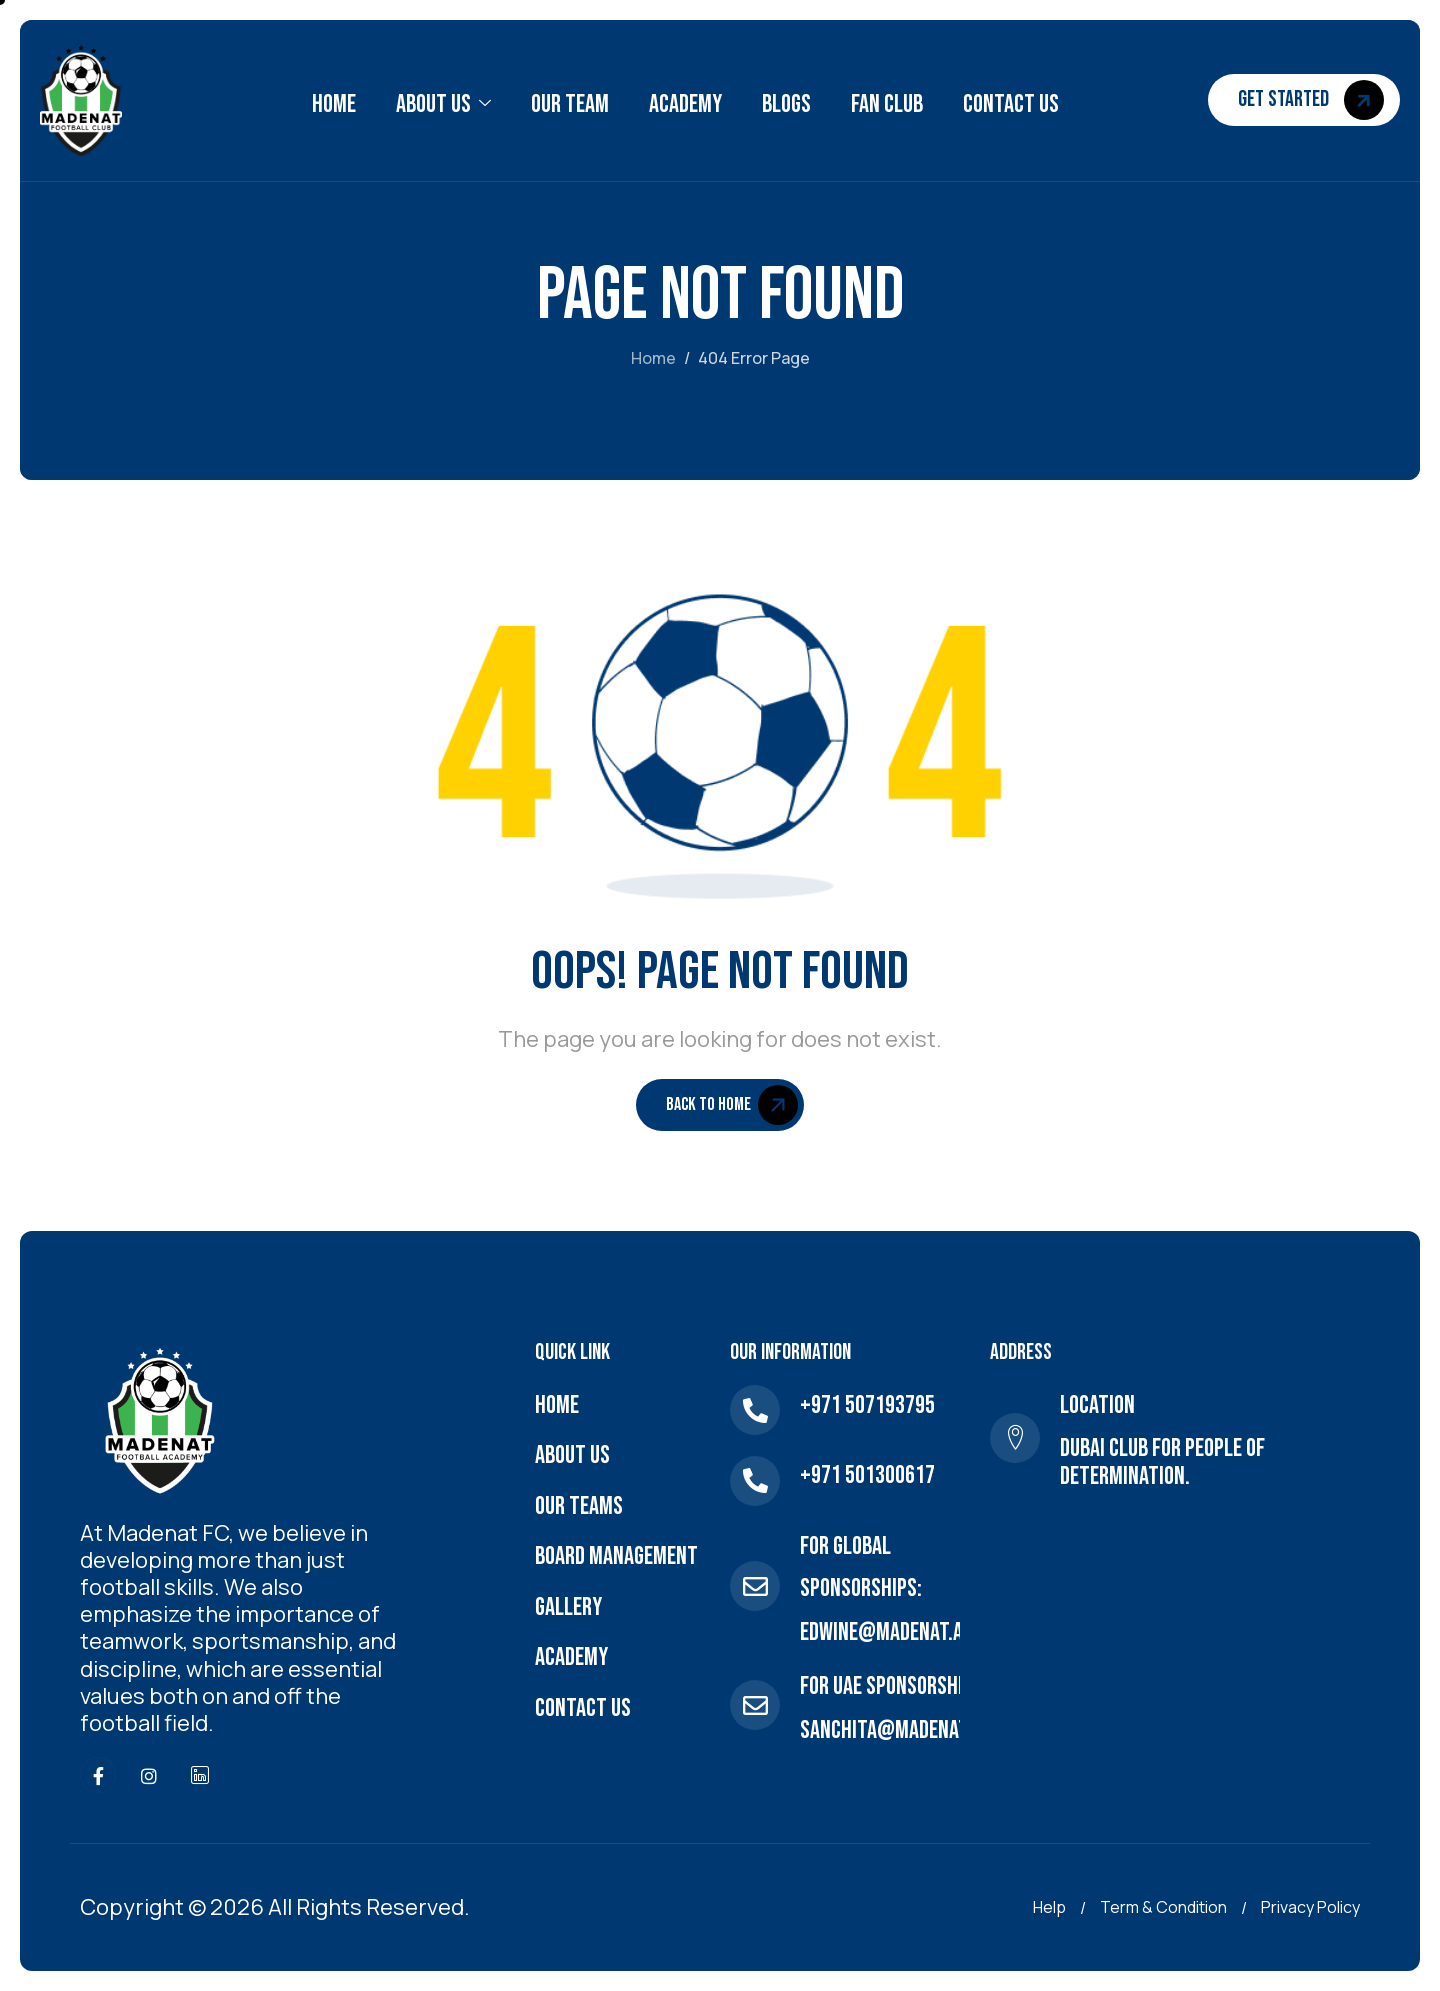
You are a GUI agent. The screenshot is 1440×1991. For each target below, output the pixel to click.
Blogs (786, 104)
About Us (443, 105)
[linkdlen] (200, 1775)
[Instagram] (149, 1775)
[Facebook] (98, 1775)
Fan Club (887, 104)
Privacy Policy (1310, 1907)
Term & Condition (1163, 1907)
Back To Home (732, 1105)
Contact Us (1011, 104)
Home (334, 104)
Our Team (570, 104)
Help (1049, 1907)
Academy (685, 104)
